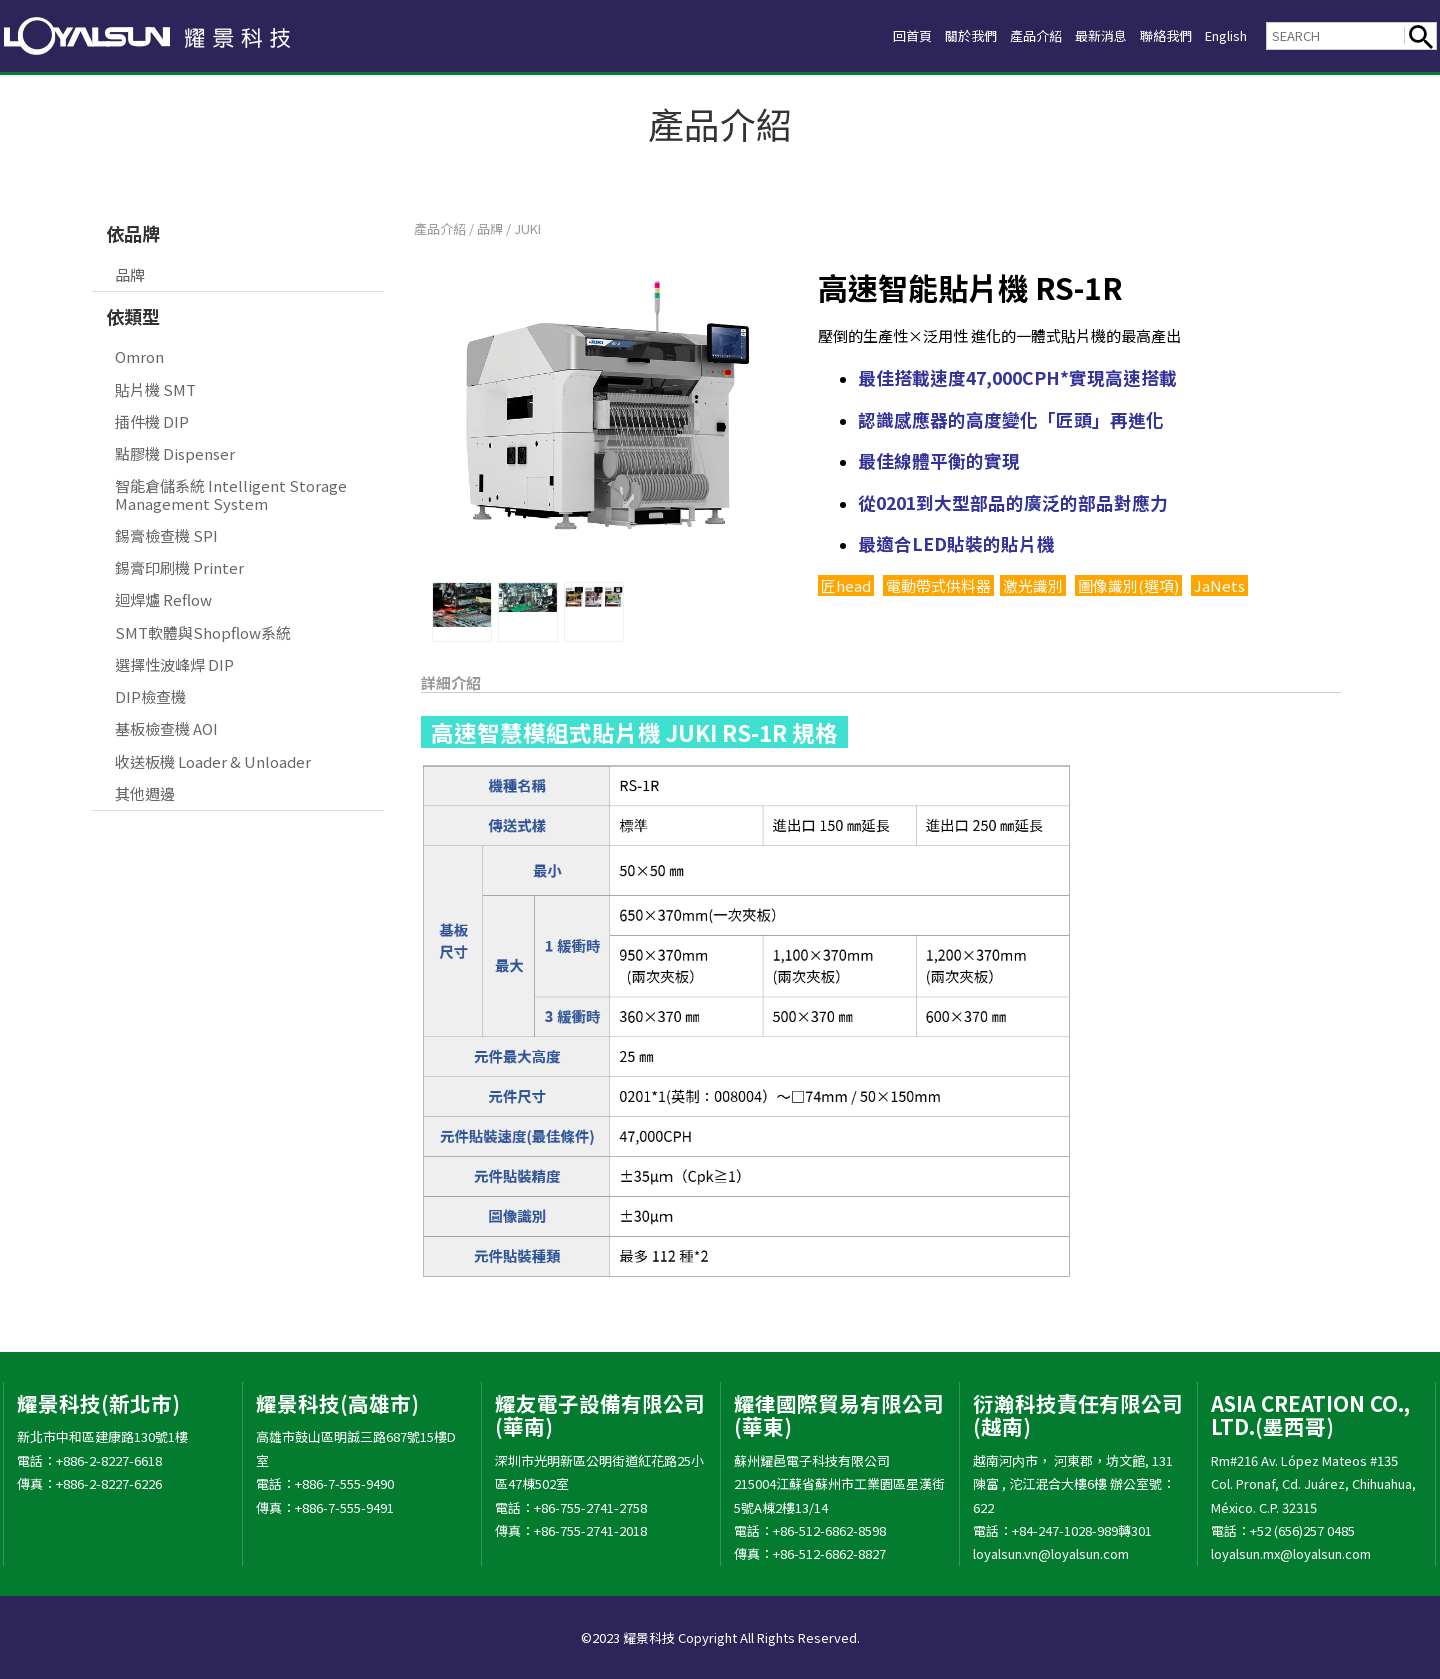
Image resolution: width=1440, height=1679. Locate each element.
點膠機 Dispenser (175, 453)
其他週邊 (145, 793)
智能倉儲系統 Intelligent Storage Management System (231, 494)
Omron (139, 356)
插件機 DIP (152, 421)
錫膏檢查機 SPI (166, 535)
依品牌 (133, 233)
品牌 (130, 274)
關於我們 (924, 35)
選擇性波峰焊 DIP (174, 664)
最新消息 (1074, 35)
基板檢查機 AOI (166, 728)
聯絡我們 (1149, 35)
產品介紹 (999, 35)
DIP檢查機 (150, 696)
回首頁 (856, 35)
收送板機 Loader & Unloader (213, 761)
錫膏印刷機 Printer (179, 567)
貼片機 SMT (155, 389)
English (1220, 35)
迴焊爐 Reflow (163, 599)
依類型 (133, 316)
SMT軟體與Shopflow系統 (203, 632)
